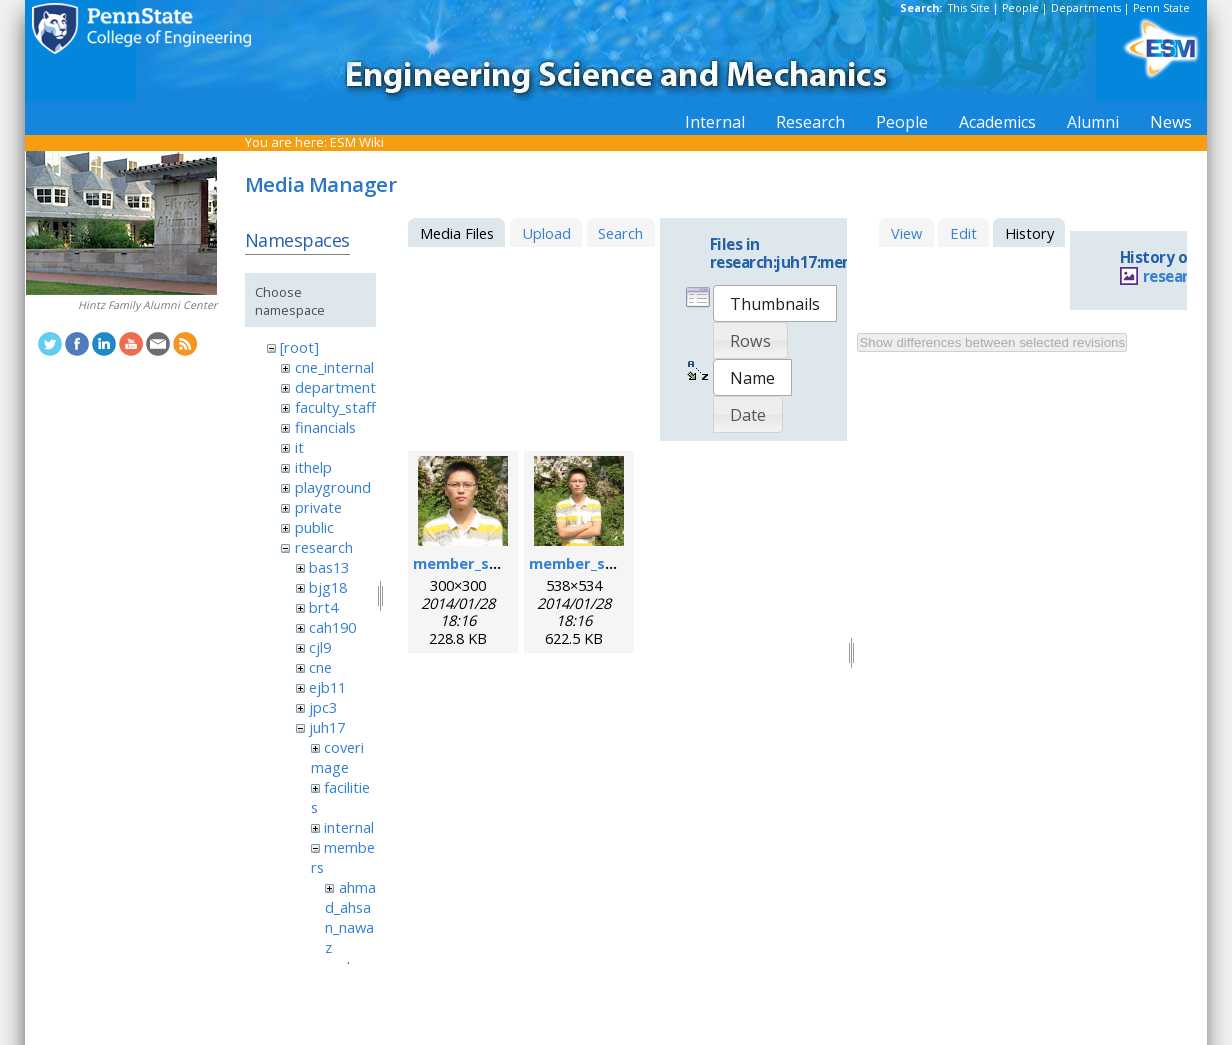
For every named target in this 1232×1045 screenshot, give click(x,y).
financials (325, 427)
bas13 (329, 567)
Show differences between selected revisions (992, 342)
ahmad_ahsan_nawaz (350, 917)
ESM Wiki (357, 142)
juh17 (327, 727)
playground (333, 487)
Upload (546, 233)
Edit (963, 233)
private (318, 507)
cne (320, 667)
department (335, 387)
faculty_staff (335, 407)
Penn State (1161, 8)
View (906, 233)
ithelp (313, 467)
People (1020, 8)
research (324, 547)
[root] (299, 347)
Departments (1086, 8)
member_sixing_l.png (605, 563)
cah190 (332, 627)
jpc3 (323, 707)
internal (349, 827)
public (314, 527)
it (299, 447)
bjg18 (328, 587)
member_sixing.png (484, 563)
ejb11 (327, 687)
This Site (969, 8)
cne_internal (334, 367)
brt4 (323, 607)
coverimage (337, 757)
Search (620, 233)
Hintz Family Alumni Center (147, 305)
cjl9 (320, 647)
